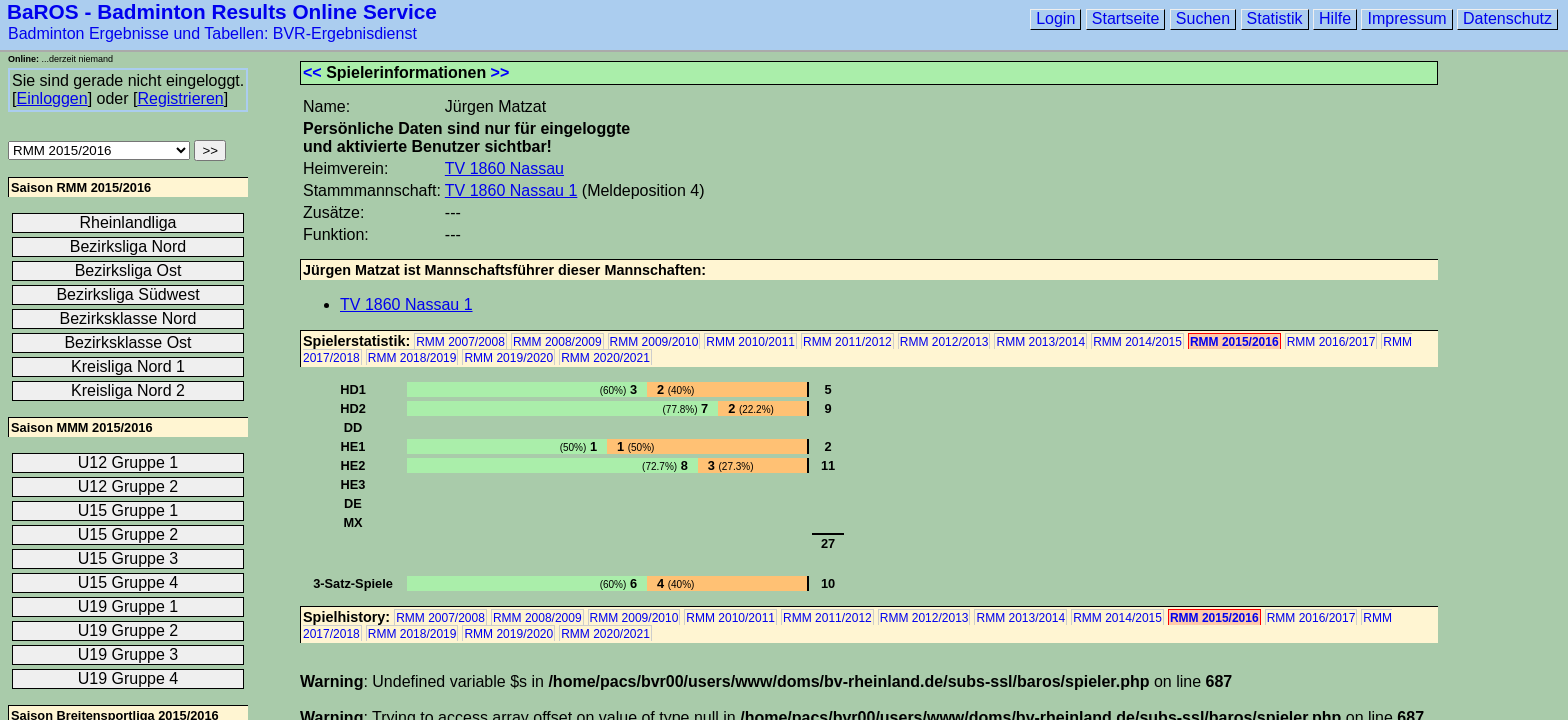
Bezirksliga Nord (128, 246)
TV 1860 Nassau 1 (511, 190)
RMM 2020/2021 (605, 358)
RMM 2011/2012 (847, 342)
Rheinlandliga (128, 222)
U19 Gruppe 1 (128, 606)
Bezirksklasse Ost (127, 342)
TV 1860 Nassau (504, 168)
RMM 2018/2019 (412, 358)
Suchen (1203, 18)
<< (312, 72)
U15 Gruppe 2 (128, 534)
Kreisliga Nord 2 (128, 390)
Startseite (1126, 18)
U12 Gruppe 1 (128, 462)
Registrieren (180, 98)
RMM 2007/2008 (460, 342)
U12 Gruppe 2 (128, 486)
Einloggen (51, 98)
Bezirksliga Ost (128, 270)
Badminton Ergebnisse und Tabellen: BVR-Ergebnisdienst (212, 33)
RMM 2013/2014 (1040, 342)
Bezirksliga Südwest (127, 294)
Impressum (1406, 18)
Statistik (1275, 18)
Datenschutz (1507, 18)
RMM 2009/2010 (654, 342)
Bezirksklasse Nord (128, 318)
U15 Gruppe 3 (128, 558)
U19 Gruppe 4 (128, 678)
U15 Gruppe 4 (128, 582)
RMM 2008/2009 (557, 342)
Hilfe (1335, 18)
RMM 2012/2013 (944, 342)
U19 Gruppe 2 (128, 630)
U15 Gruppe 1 (128, 510)
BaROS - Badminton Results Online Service (222, 11)
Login (1055, 18)
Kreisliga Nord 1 (128, 366)
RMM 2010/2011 (750, 342)
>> (500, 72)
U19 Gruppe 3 (128, 654)
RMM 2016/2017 (1331, 342)
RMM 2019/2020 (508, 358)
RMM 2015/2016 (1234, 342)
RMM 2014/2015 (1137, 342)
